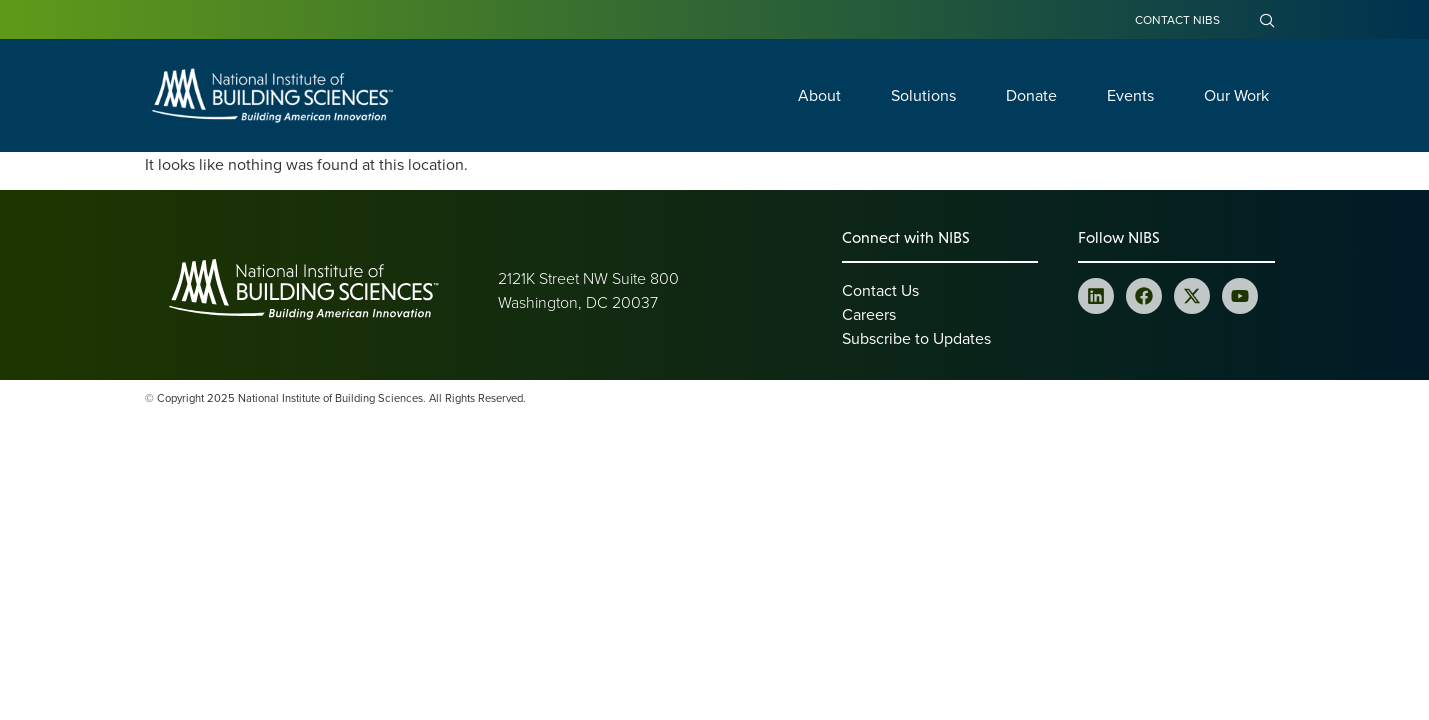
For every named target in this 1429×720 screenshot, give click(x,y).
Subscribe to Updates (916, 338)
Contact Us (880, 290)
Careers (869, 314)
